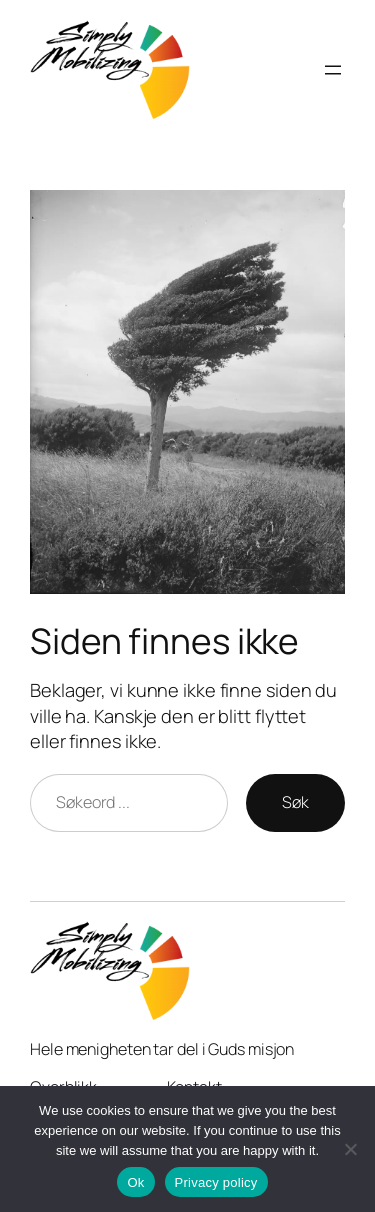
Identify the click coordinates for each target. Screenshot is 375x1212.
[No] (350, 1149)
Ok (135, 1182)
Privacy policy (216, 1182)
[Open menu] (333, 70)
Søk (295, 802)
